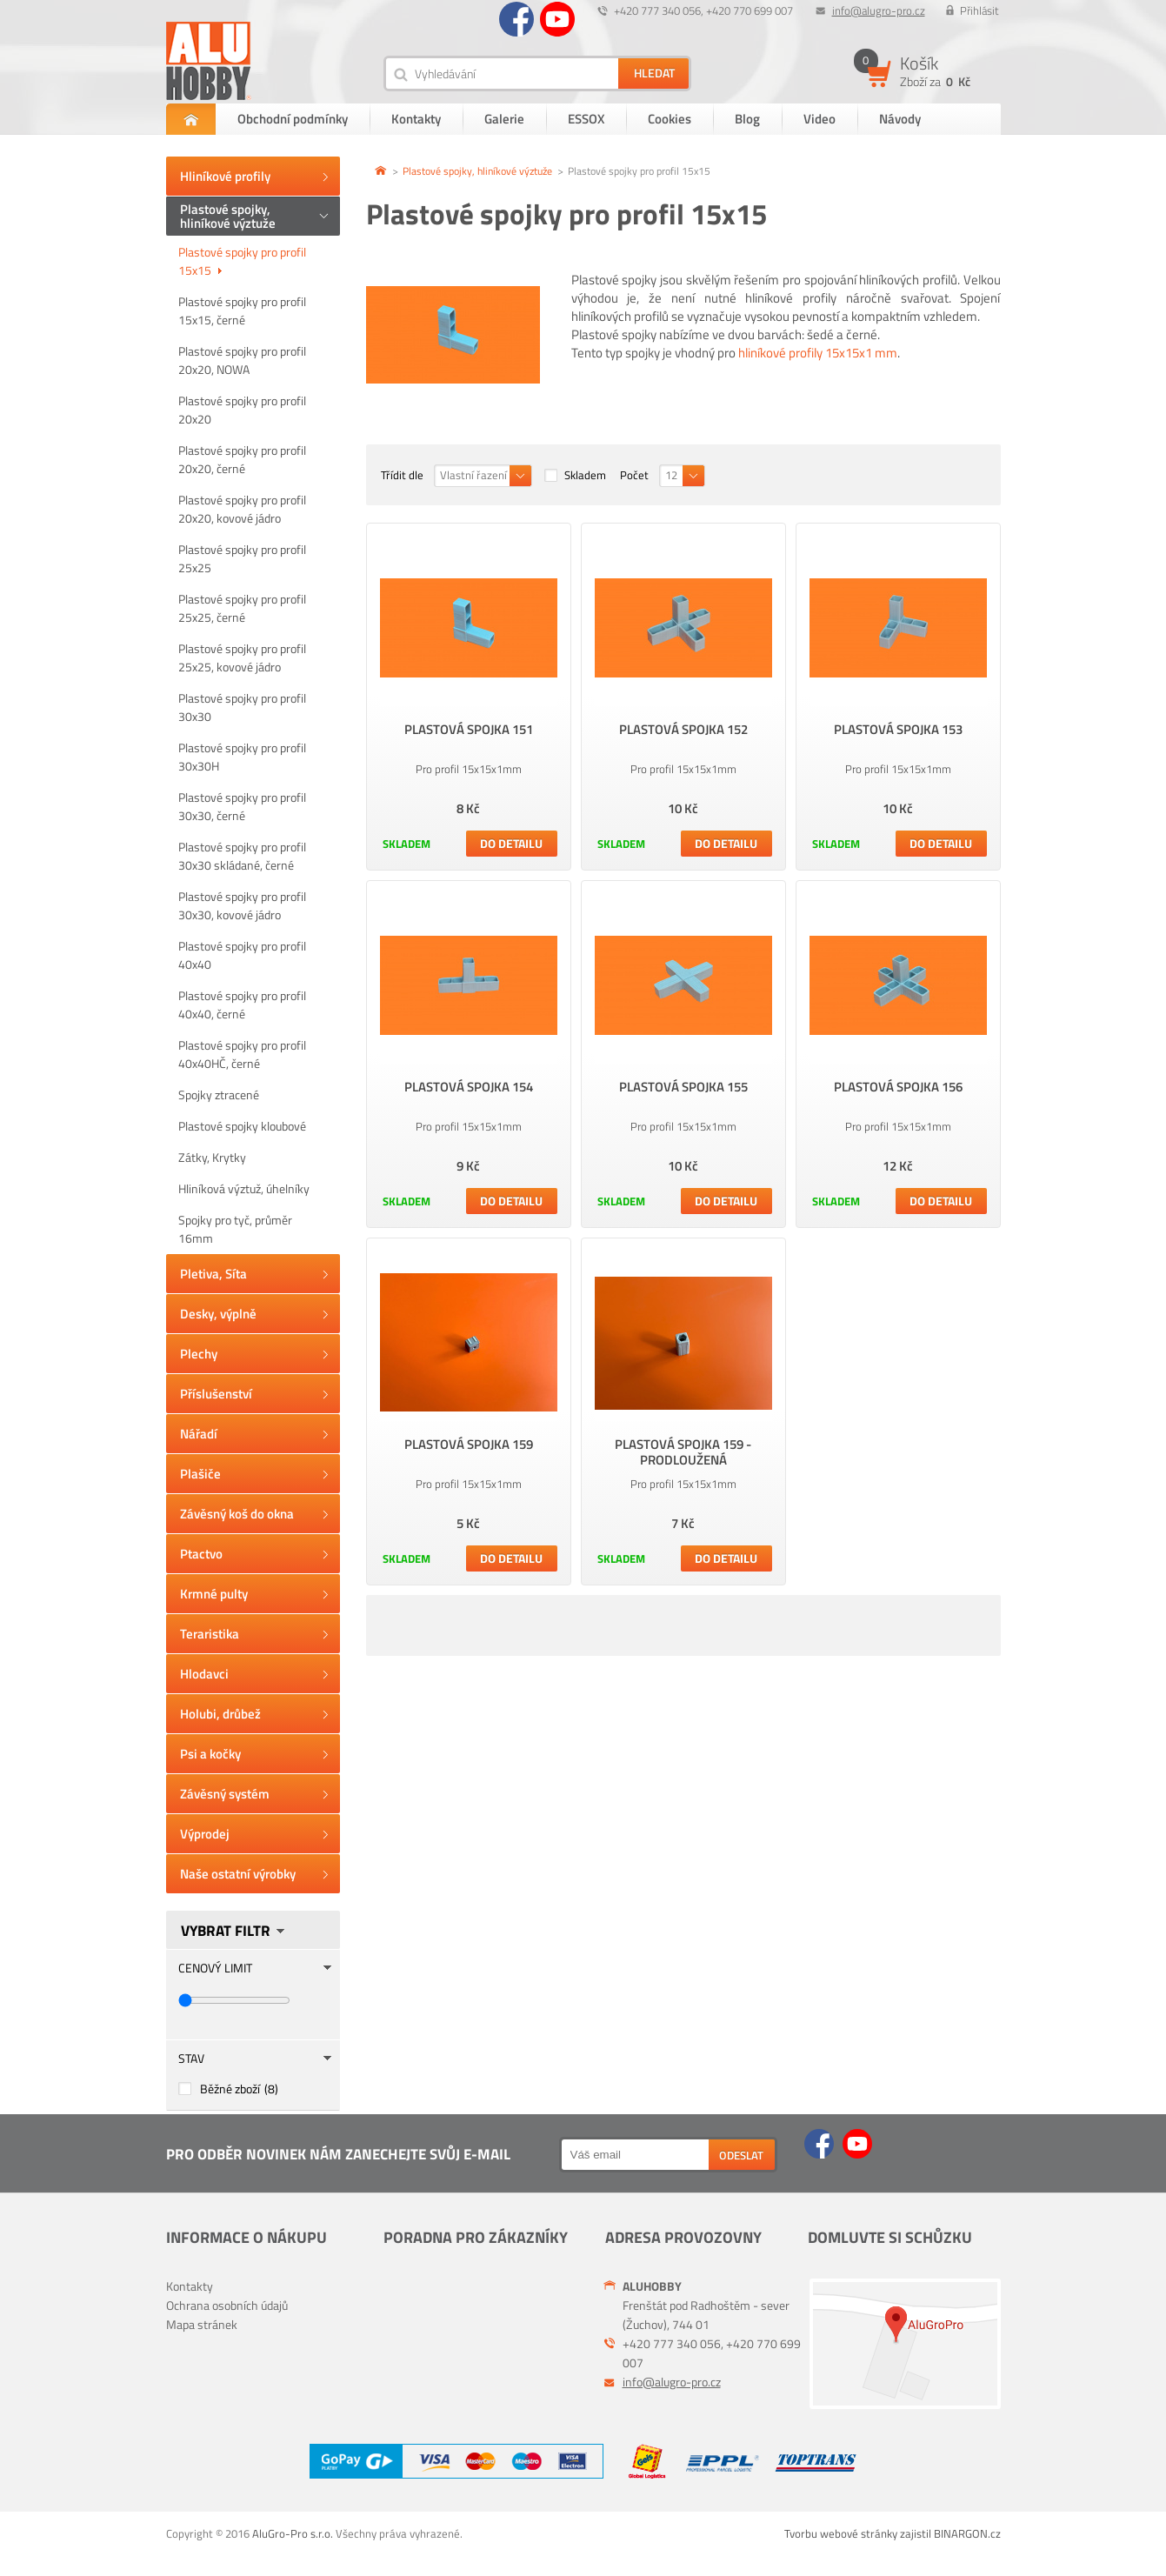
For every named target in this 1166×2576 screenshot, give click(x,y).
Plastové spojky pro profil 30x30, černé (242, 806)
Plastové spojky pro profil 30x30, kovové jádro (242, 905)
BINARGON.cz (967, 2533)
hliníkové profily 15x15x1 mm (817, 353)
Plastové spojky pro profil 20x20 (242, 409)
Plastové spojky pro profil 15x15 (242, 261)
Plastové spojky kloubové (242, 1126)
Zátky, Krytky (212, 1157)
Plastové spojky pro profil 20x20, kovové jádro (242, 509)
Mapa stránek (201, 2324)
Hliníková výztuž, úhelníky (244, 1188)
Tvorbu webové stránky (840, 2533)
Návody (900, 119)
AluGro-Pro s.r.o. (292, 2533)
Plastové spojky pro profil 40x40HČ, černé (242, 1054)
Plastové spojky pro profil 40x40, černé (242, 1004)
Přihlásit (979, 10)
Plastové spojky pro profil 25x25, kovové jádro (242, 657)
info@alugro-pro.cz (878, 10)
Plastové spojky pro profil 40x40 (242, 955)
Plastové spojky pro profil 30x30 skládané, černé (242, 856)
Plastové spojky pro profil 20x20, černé (242, 459)
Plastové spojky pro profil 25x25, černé (242, 608)
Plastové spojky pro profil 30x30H (242, 756)
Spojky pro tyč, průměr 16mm (235, 1229)
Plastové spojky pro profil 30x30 (242, 707)
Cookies (669, 119)
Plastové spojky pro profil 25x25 (242, 558)
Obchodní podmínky (292, 119)
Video (819, 119)
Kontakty (416, 119)
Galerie (504, 119)
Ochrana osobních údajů (227, 2305)
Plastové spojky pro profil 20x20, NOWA (242, 360)
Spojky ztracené (218, 1094)
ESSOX (586, 119)
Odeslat (741, 2155)
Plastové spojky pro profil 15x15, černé (242, 310)
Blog (747, 119)
